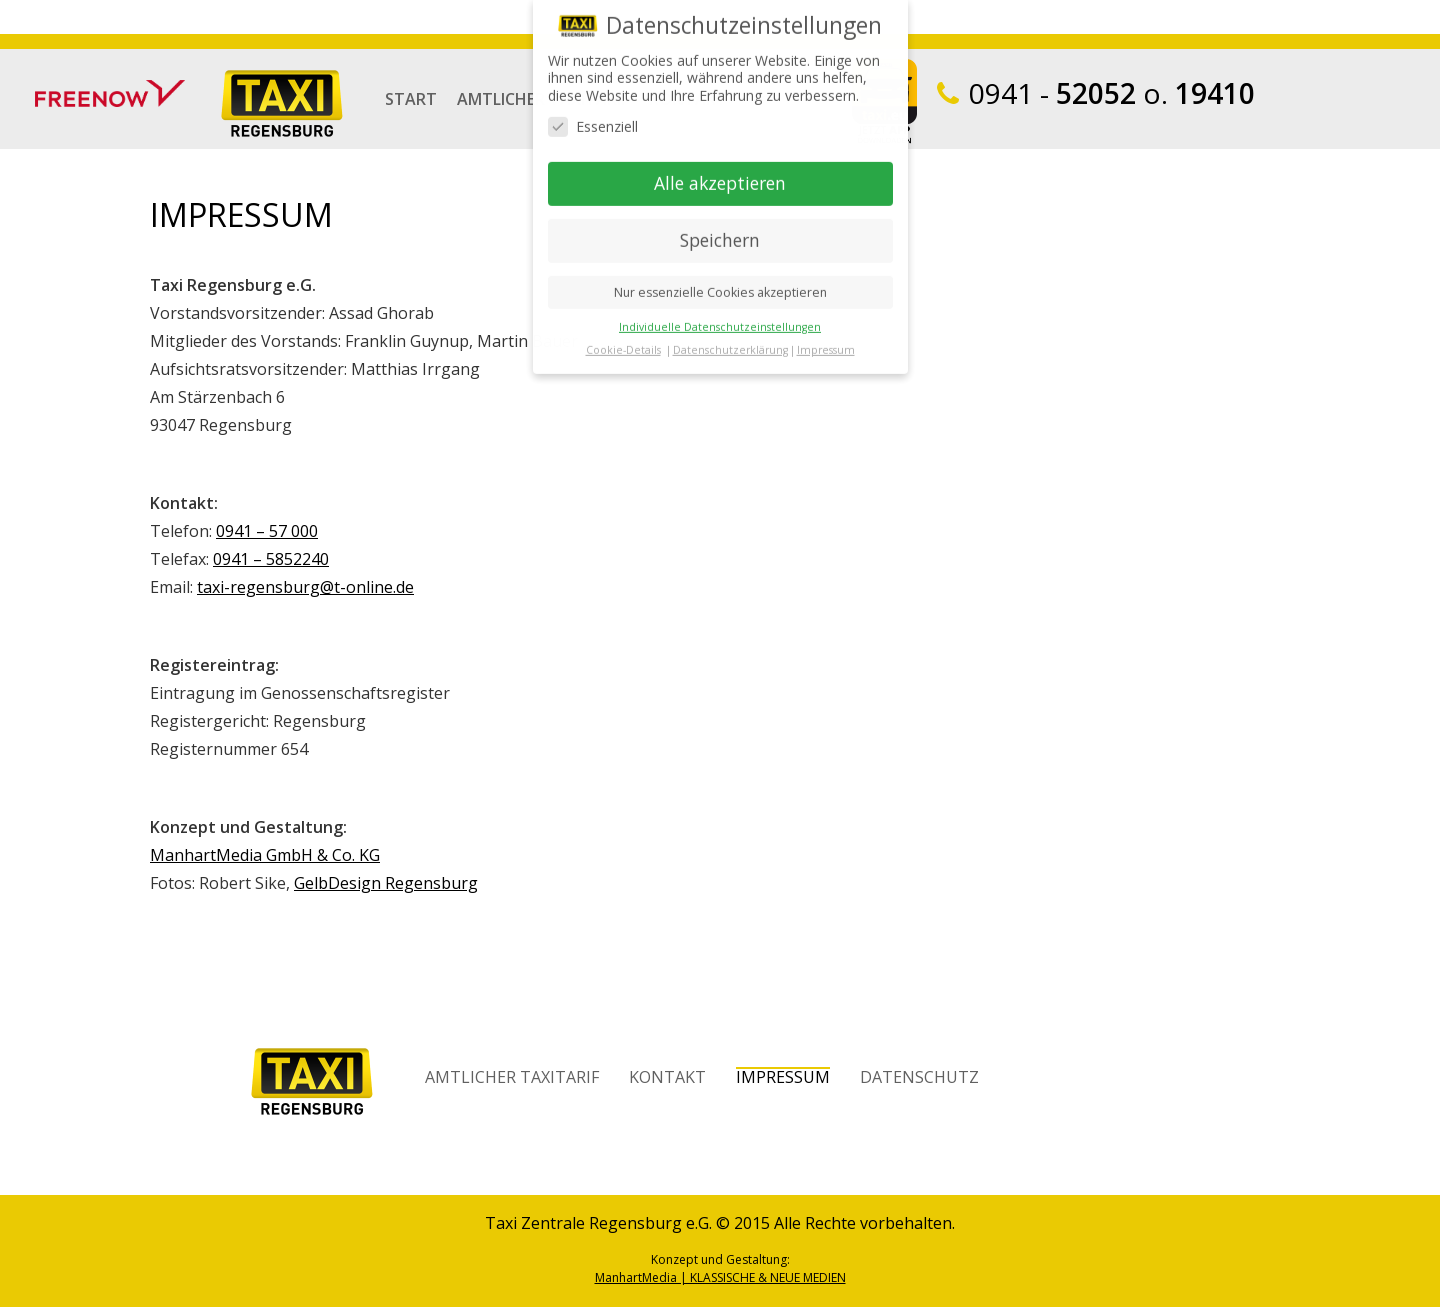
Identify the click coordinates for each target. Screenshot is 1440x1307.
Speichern (720, 220)
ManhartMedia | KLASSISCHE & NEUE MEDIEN (720, 1277)
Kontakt (667, 1076)
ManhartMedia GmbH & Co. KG (265, 855)
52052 (1052, 93)
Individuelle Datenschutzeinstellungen (720, 307)
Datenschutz (919, 1076)
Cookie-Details (623, 330)
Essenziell (593, 106)
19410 (1215, 93)
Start (411, 98)
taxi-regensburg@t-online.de (305, 587)
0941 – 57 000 (267, 531)
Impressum (783, 1076)
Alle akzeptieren (720, 163)
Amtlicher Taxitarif (512, 1076)
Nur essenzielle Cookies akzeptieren (720, 272)
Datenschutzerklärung (730, 330)
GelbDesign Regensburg (386, 883)
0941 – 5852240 (271, 559)
